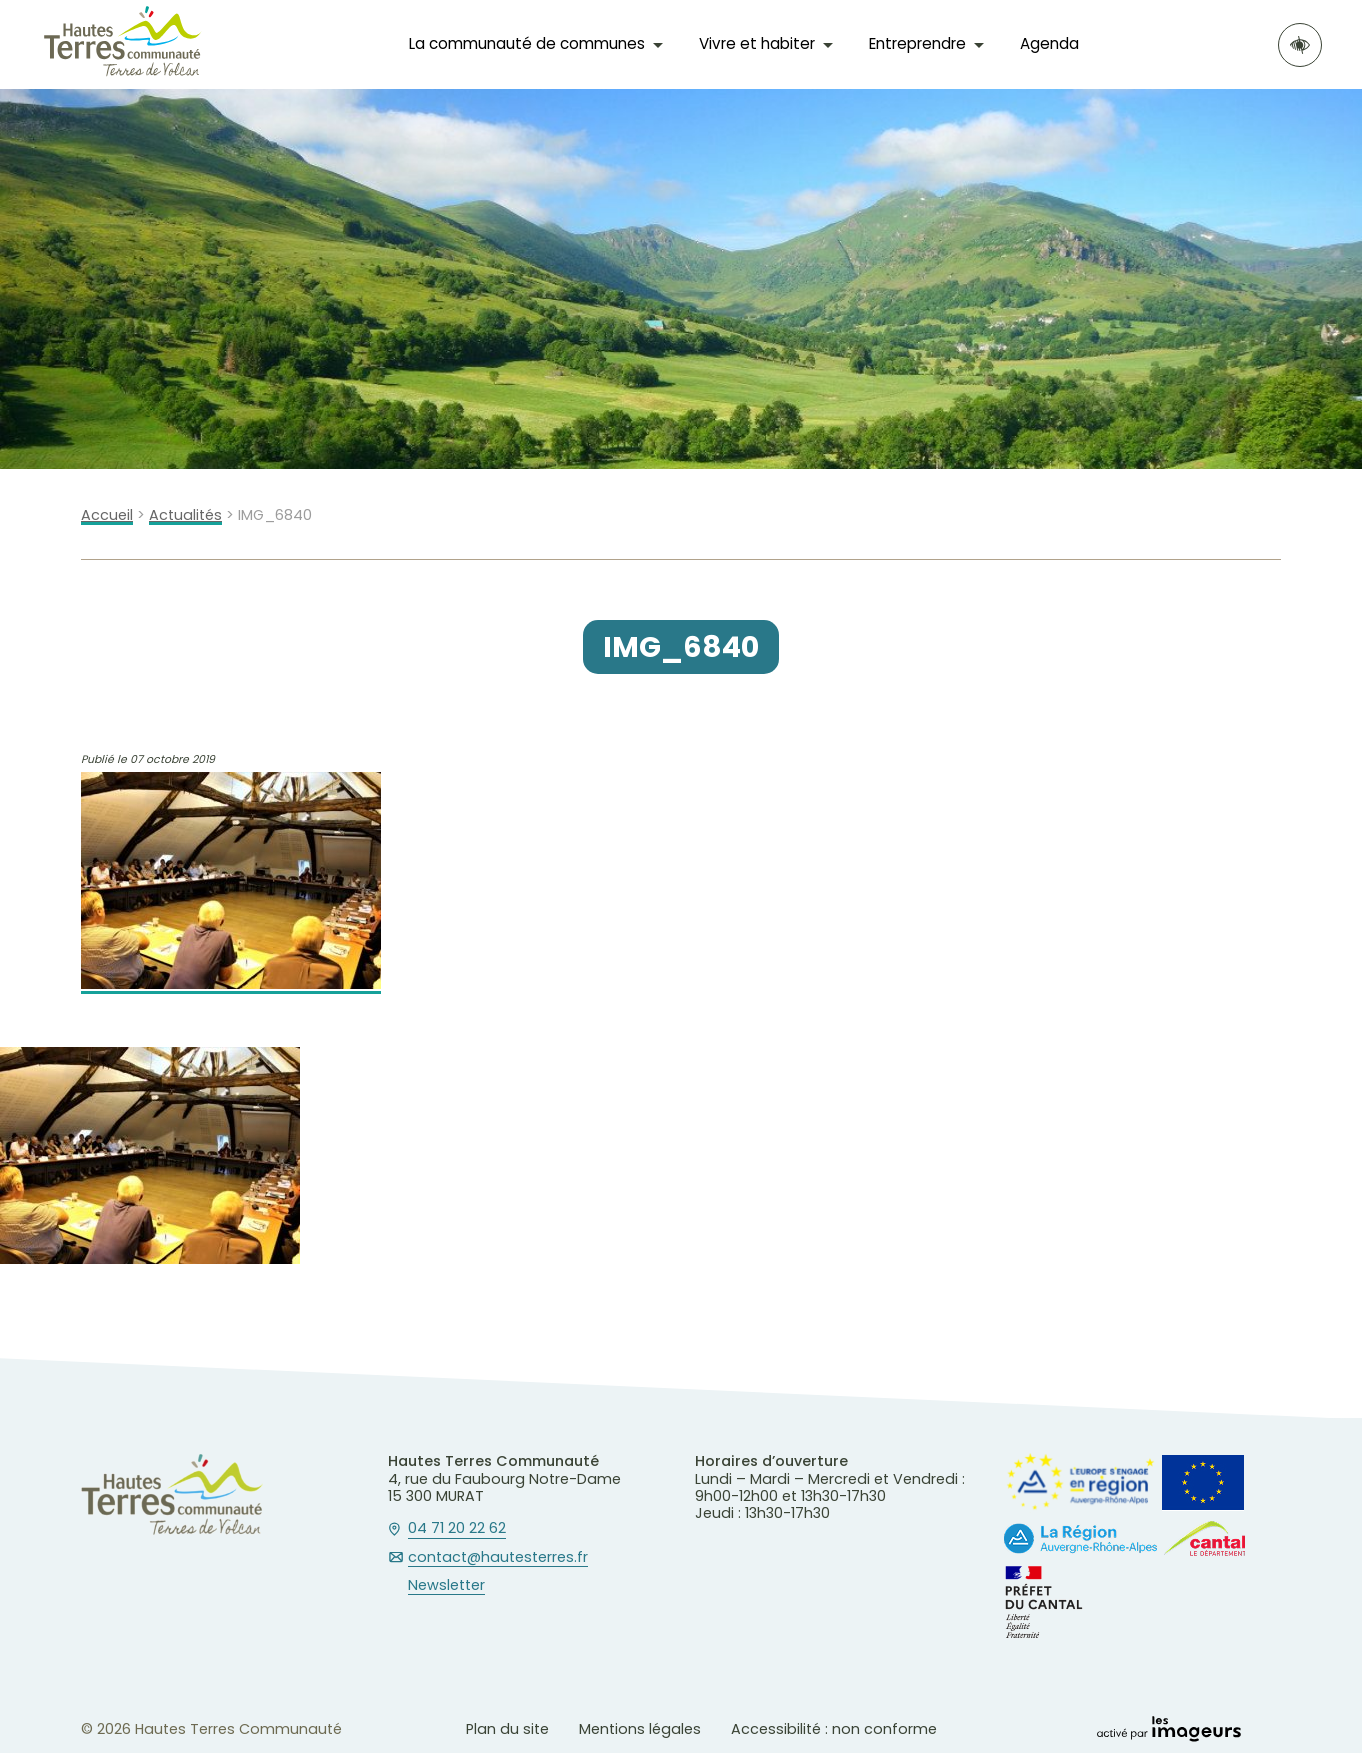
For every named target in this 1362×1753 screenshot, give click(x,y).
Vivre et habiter (757, 43)
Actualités (185, 515)
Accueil (107, 515)
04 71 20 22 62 (457, 1529)
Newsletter (446, 1586)
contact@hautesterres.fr (498, 1558)
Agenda (1049, 43)
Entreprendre (917, 43)
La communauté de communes (527, 43)
